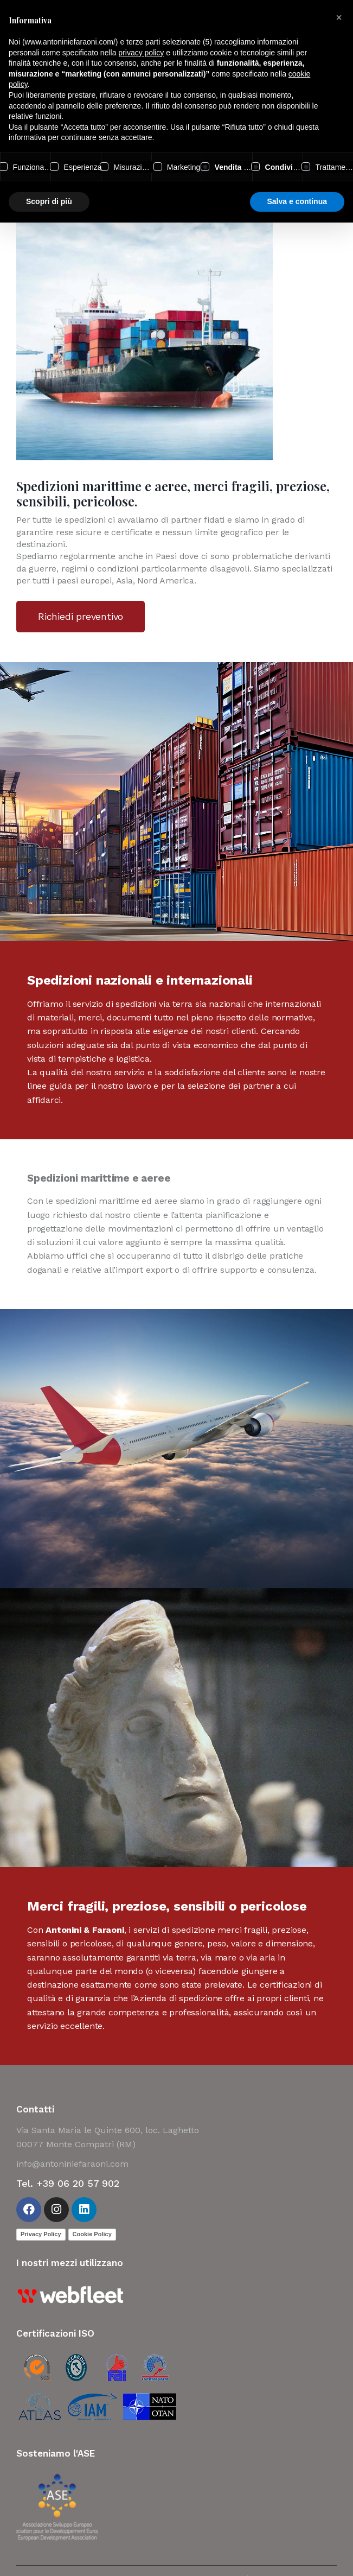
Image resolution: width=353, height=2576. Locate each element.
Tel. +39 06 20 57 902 (67, 2183)
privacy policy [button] (141, 52)
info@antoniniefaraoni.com (72, 2164)
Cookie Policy (92, 2234)
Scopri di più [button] (49, 201)
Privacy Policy (41, 2234)
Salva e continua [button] (297, 201)
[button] (339, 17)
